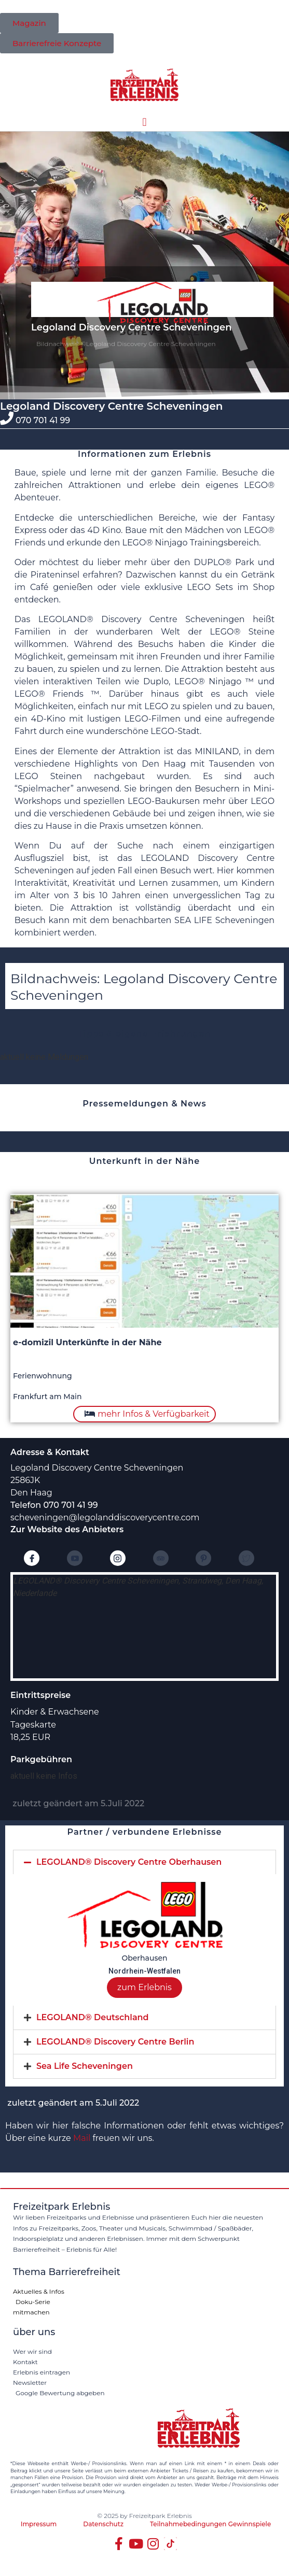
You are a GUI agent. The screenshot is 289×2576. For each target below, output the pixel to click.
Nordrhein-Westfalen (144, 1971)
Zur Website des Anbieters (66, 1529)
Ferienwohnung (42, 1375)
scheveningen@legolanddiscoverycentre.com (105, 1517)
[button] (144, 122)
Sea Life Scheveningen (84, 2066)
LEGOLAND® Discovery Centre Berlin (115, 2042)
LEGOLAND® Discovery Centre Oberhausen (129, 1862)
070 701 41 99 (43, 420)
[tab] (144, 1862)
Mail (81, 2138)
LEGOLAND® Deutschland (92, 2017)
